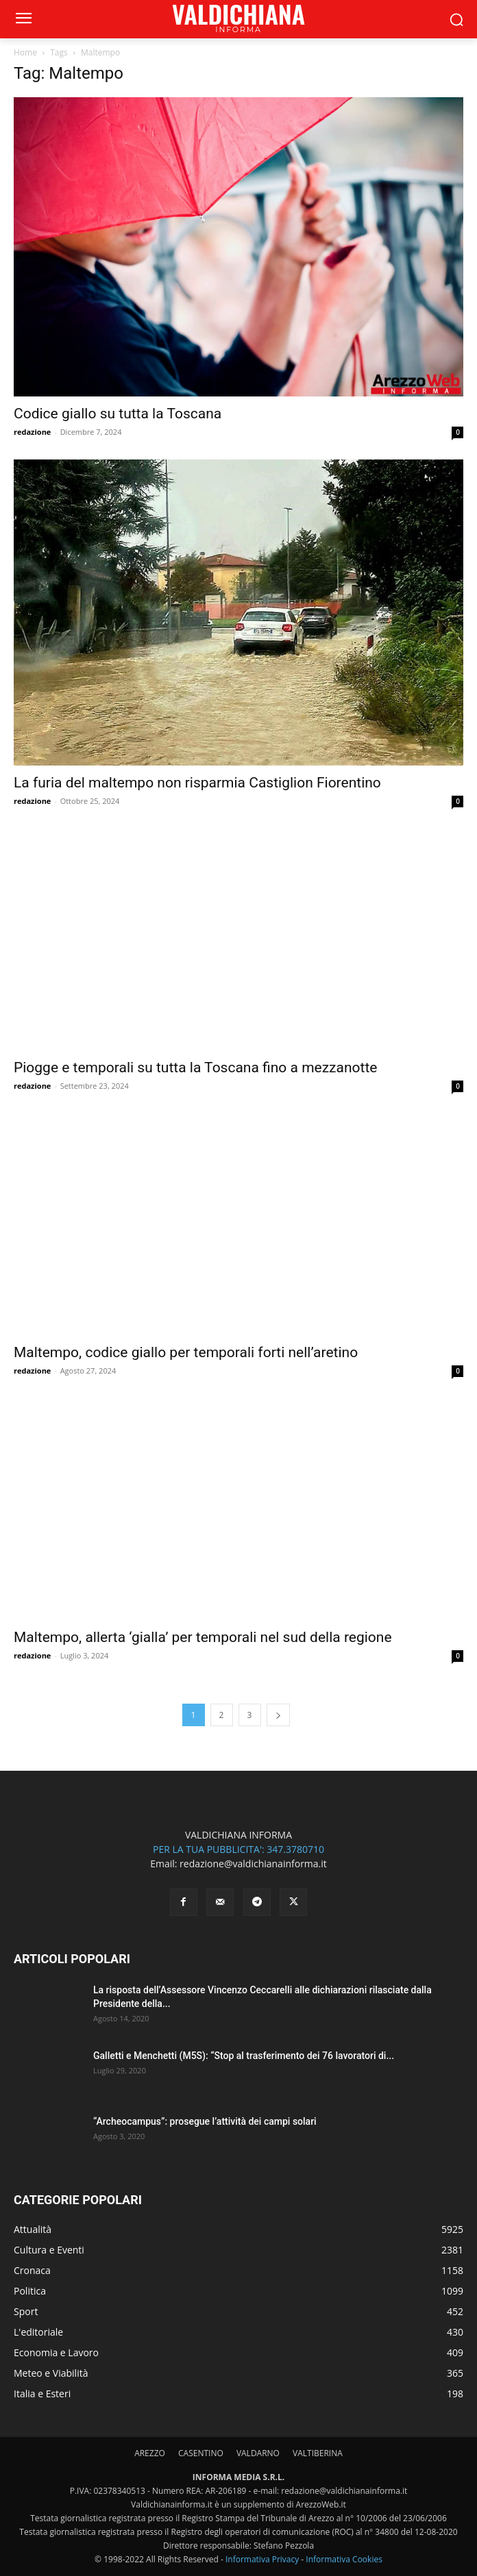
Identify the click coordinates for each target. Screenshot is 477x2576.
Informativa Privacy (262, 2559)
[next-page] (278, 1715)
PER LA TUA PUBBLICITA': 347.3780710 (238, 1849)
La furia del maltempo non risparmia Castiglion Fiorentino (197, 782)
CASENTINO (200, 2453)
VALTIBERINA (318, 2453)
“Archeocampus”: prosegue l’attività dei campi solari (205, 2121)
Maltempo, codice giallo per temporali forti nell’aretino (186, 1352)
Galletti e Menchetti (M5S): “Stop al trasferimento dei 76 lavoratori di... (243, 2055)
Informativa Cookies (344, 2559)
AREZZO (149, 2453)
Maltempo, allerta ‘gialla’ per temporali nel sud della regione (203, 1637)
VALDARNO (258, 2453)
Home (25, 52)
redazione (32, 432)
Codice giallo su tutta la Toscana (117, 413)
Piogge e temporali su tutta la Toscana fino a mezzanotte (195, 1067)
